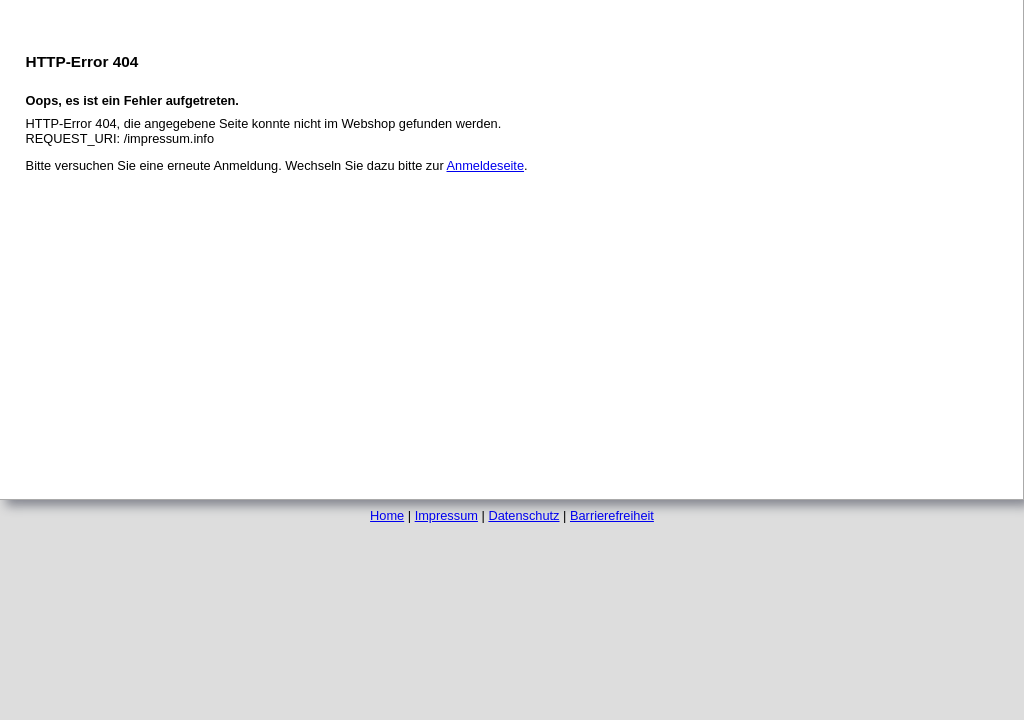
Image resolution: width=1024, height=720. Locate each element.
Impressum (446, 515)
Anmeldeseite (486, 165)
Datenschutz (523, 515)
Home (387, 515)
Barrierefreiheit (612, 515)
